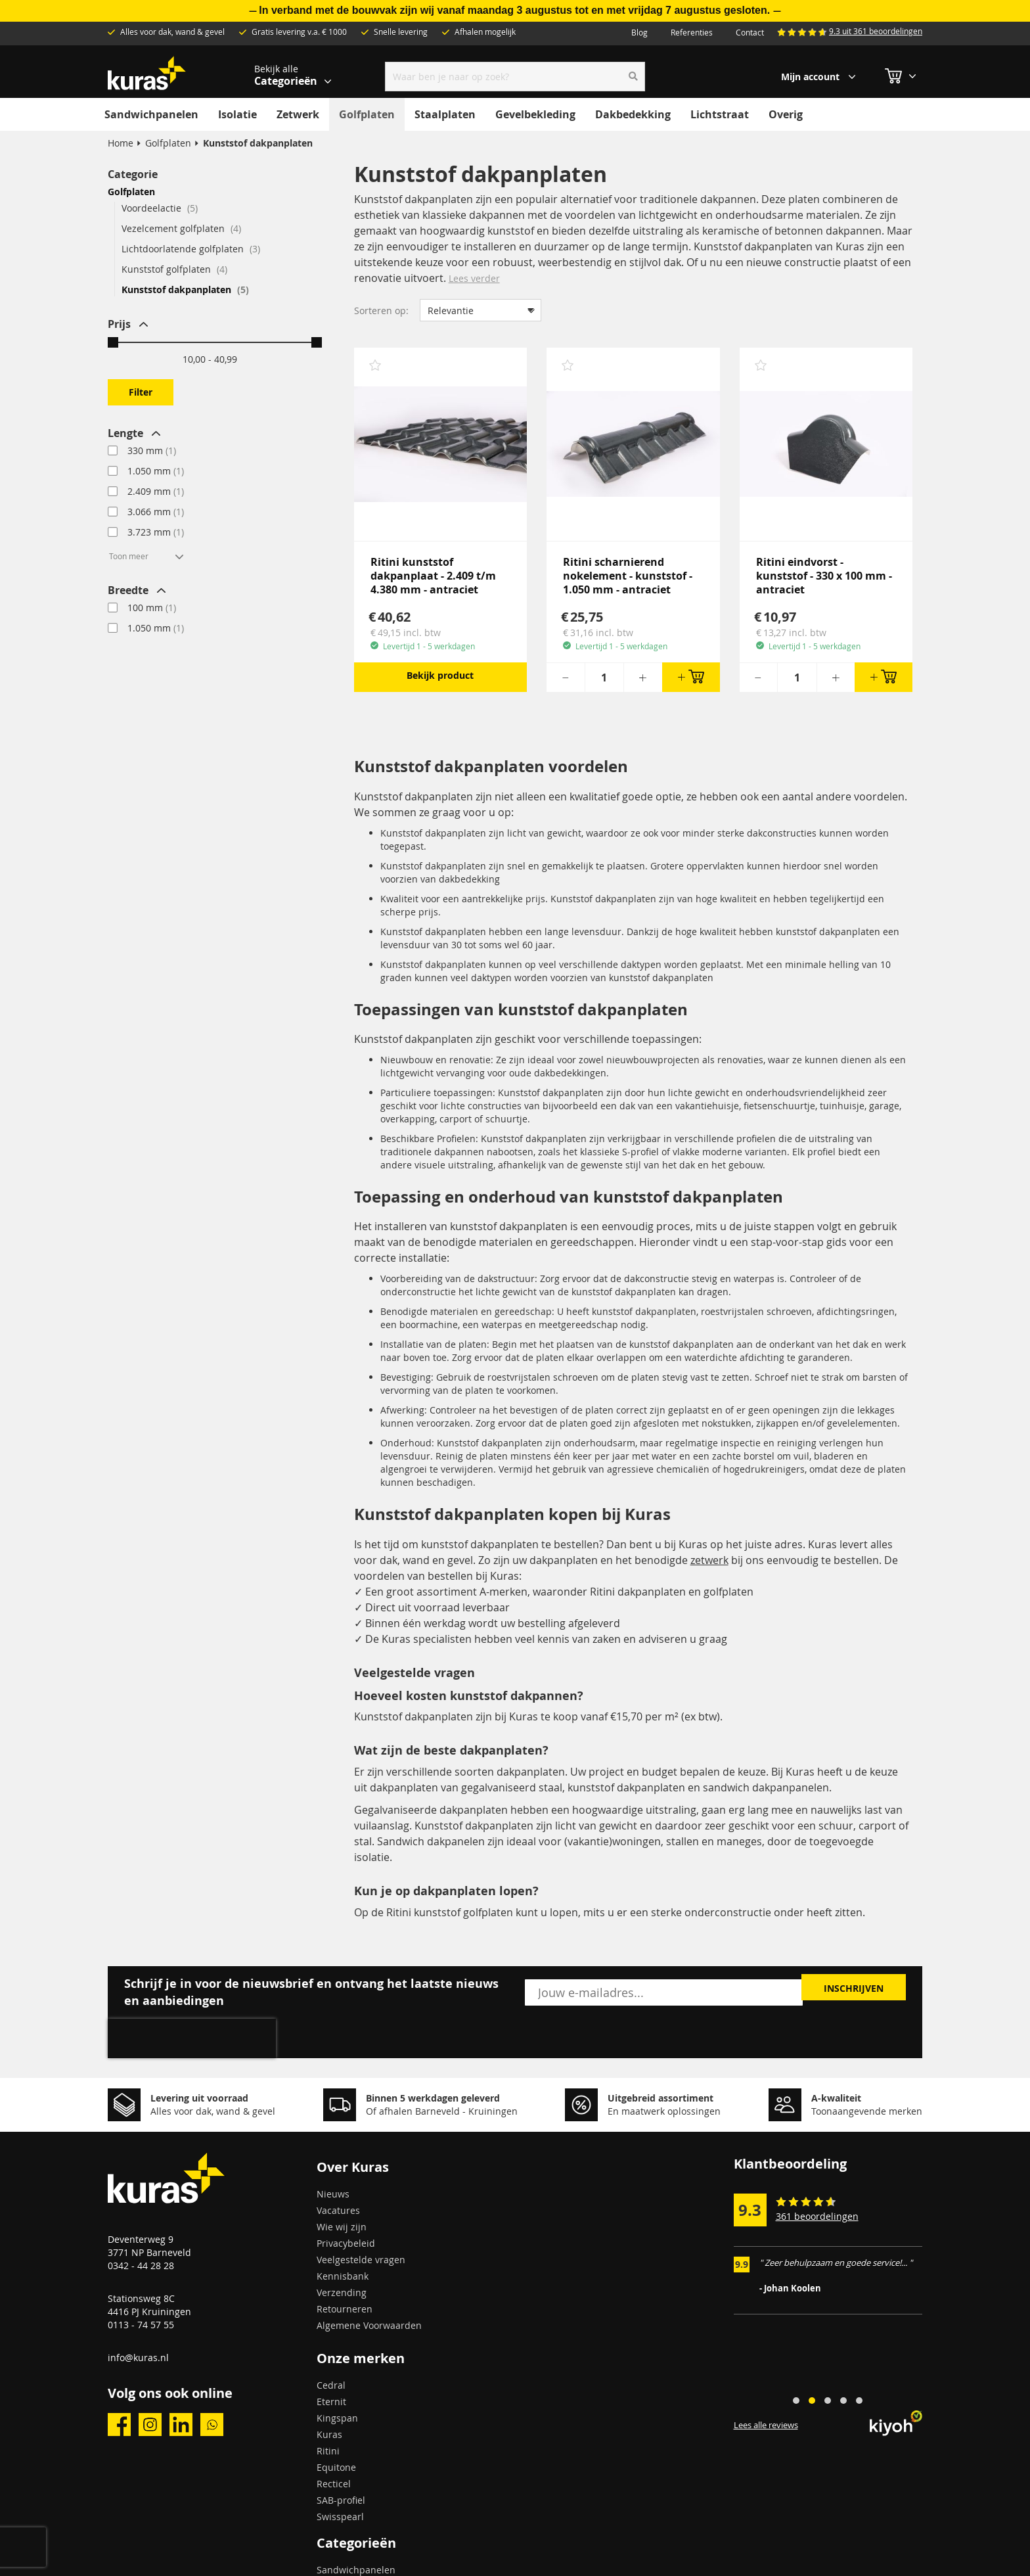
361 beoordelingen (817, 2216)
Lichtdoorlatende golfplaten (191, 248)
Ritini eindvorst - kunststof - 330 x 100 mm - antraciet (824, 576)
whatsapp (211, 2424)
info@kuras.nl (138, 2357)
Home (120, 143)
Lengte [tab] (125, 433)
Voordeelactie (160, 208)
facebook (119, 2424)
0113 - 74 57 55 (141, 2324)
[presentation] (192, 2038)
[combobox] (515, 76)
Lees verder (474, 278)
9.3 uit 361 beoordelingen (875, 31)
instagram (150, 2424)
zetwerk (709, 1560)
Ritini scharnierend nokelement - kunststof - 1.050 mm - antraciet (627, 576)
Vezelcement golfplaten (181, 228)
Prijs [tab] (119, 324)
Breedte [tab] (128, 590)
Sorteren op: (381, 310)
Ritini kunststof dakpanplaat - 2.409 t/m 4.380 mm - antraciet (433, 576)
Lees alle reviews (766, 2425)
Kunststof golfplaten (174, 269)
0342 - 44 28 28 (141, 2265)
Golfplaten (168, 143)
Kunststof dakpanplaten (185, 289)
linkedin (180, 2424)
